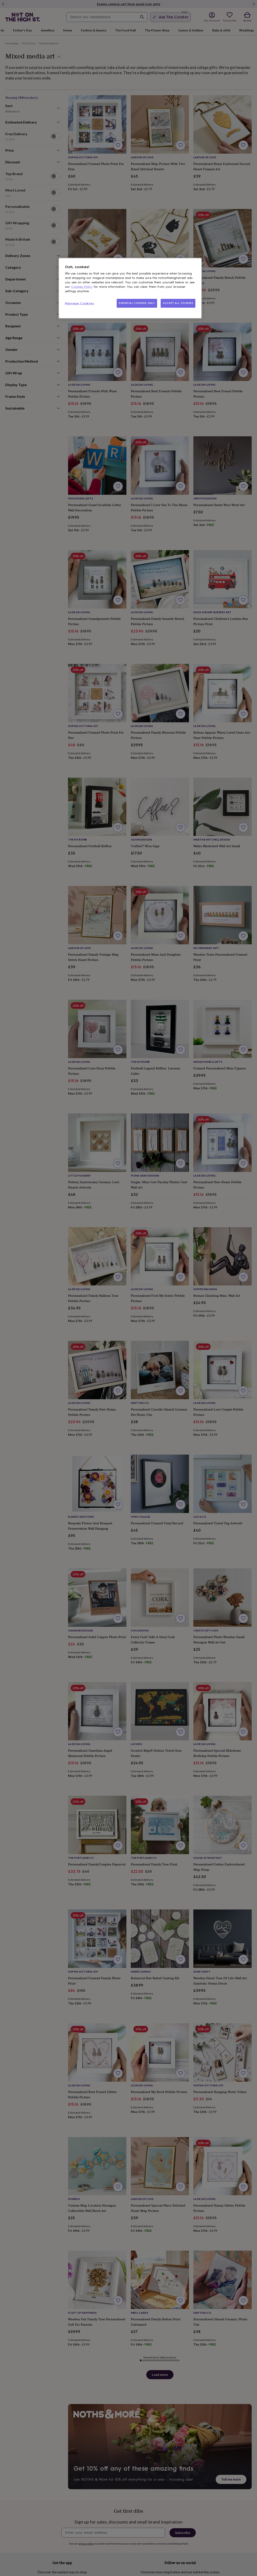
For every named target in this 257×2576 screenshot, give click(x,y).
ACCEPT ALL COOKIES (178, 303)
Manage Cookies (79, 303)
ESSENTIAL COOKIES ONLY (137, 303)
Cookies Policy (82, 286)
